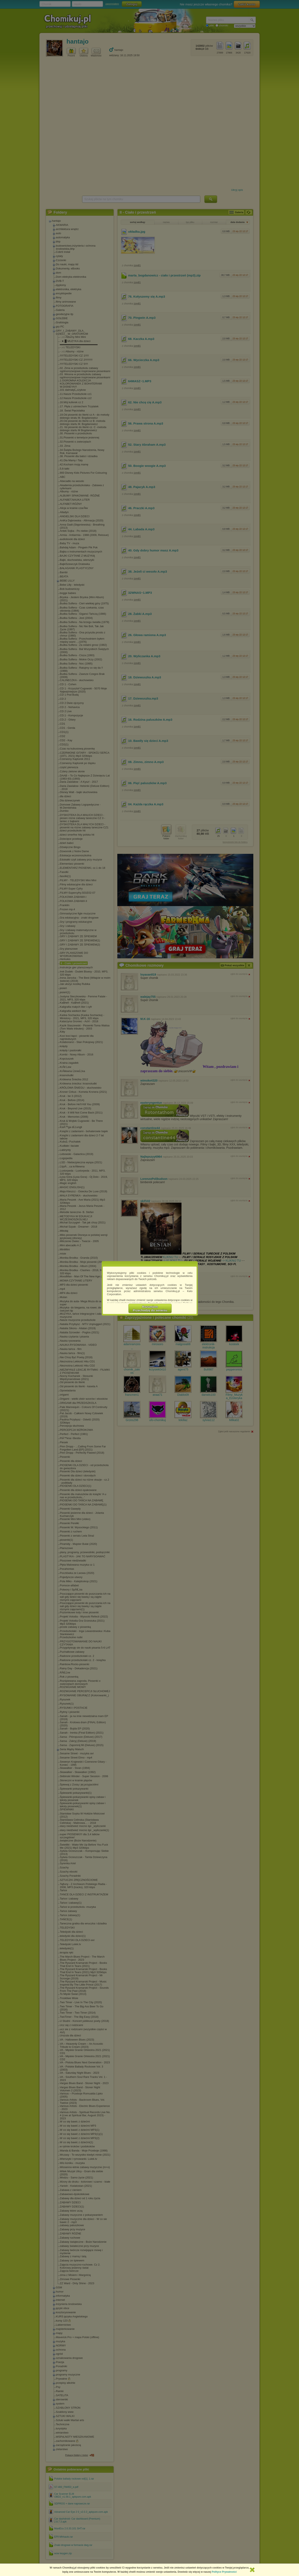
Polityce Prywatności (224, 2571)
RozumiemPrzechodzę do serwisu (150, 1308)
